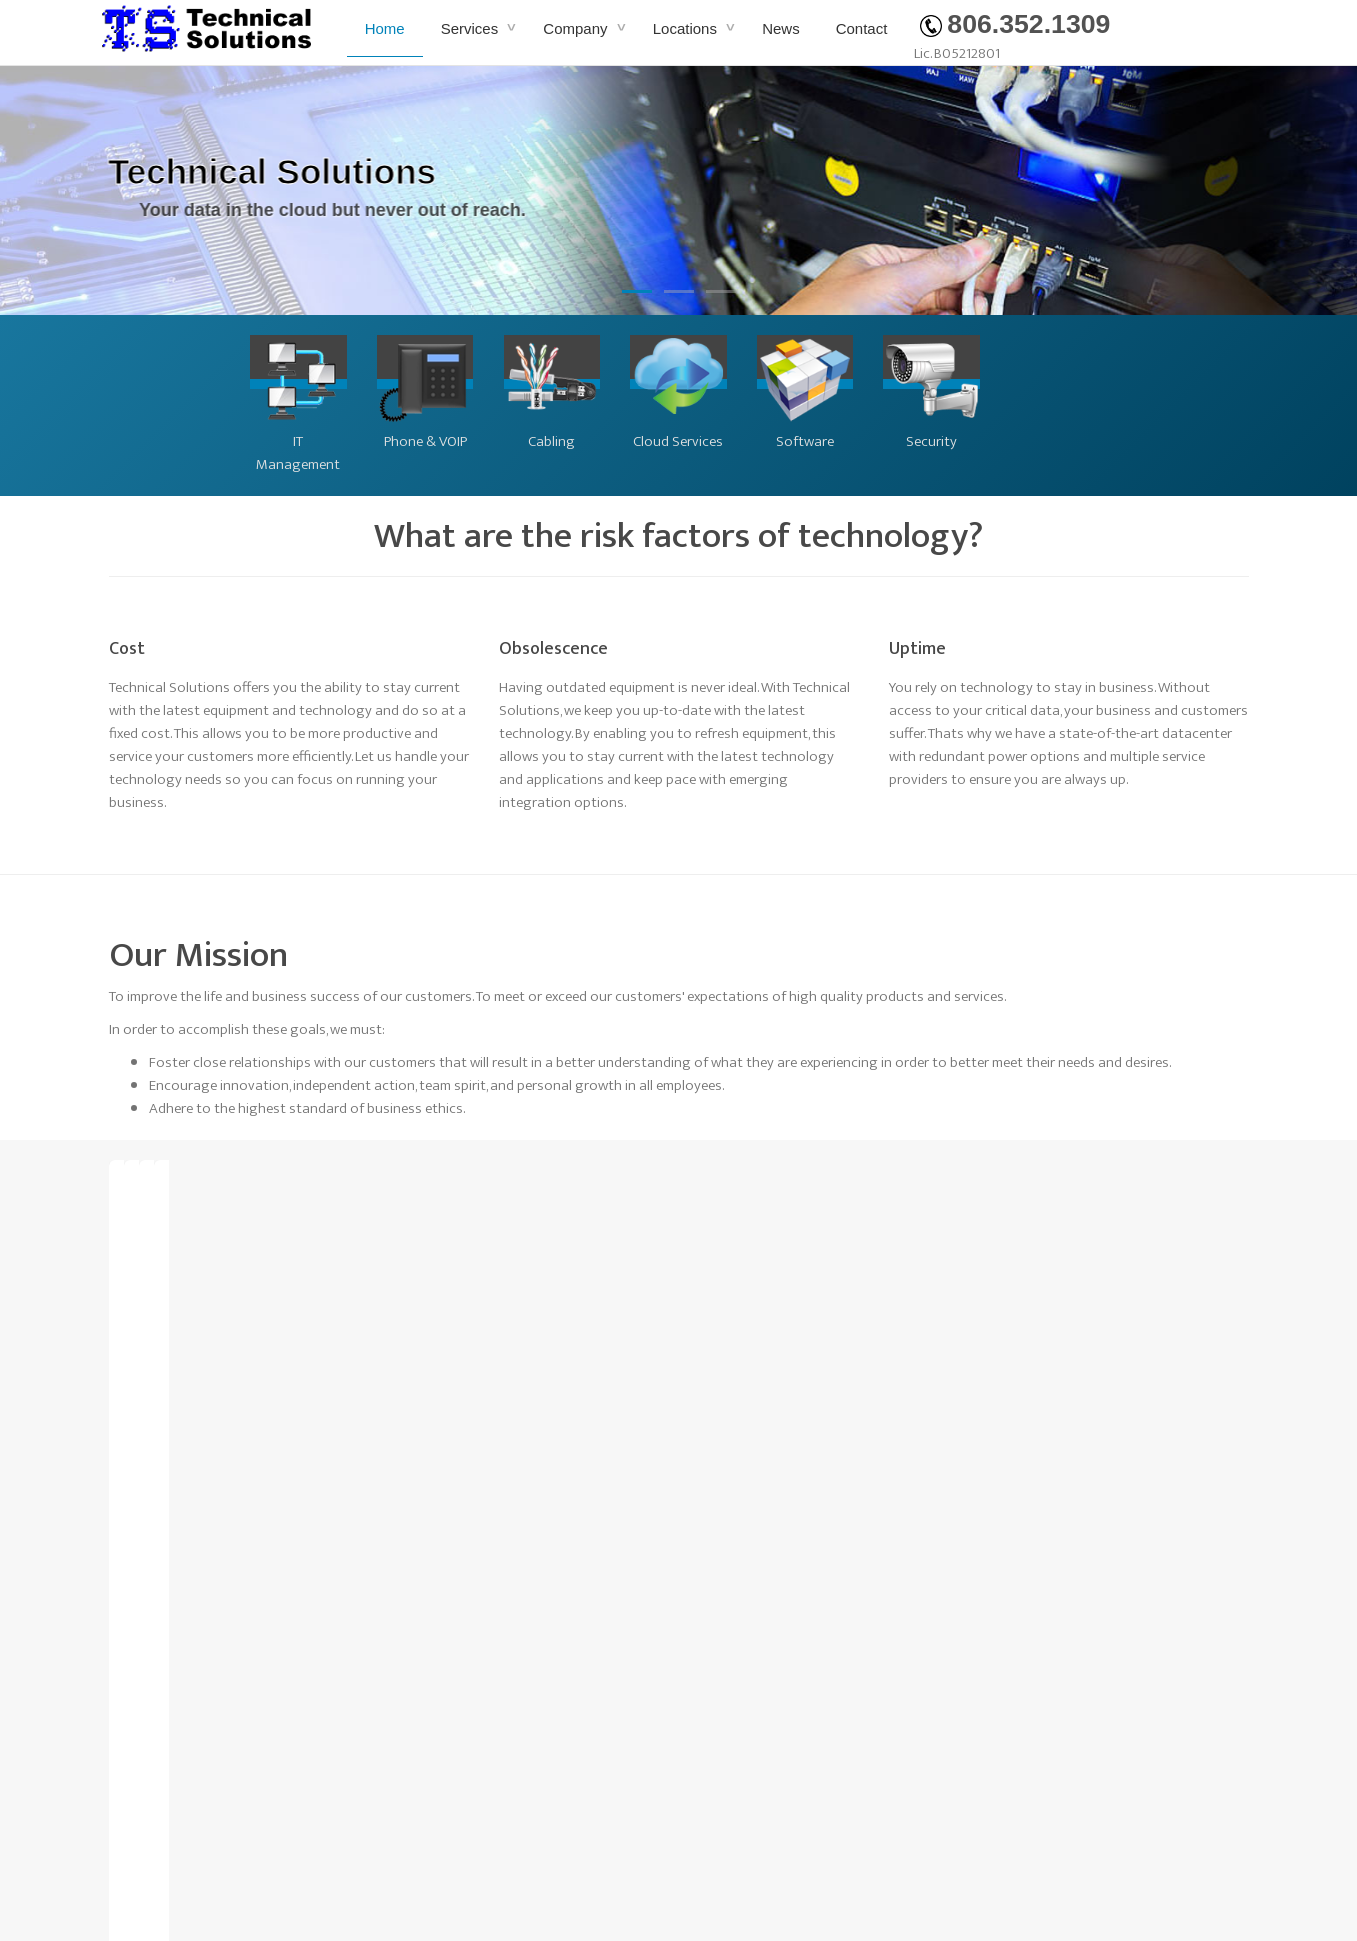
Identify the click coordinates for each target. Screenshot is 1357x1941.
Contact (862, 28)
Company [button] (577, 28)
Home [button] (385, 28)
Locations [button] (687, 28)
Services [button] (472, 28)
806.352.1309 (1015, 24)
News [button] (781, 28)
